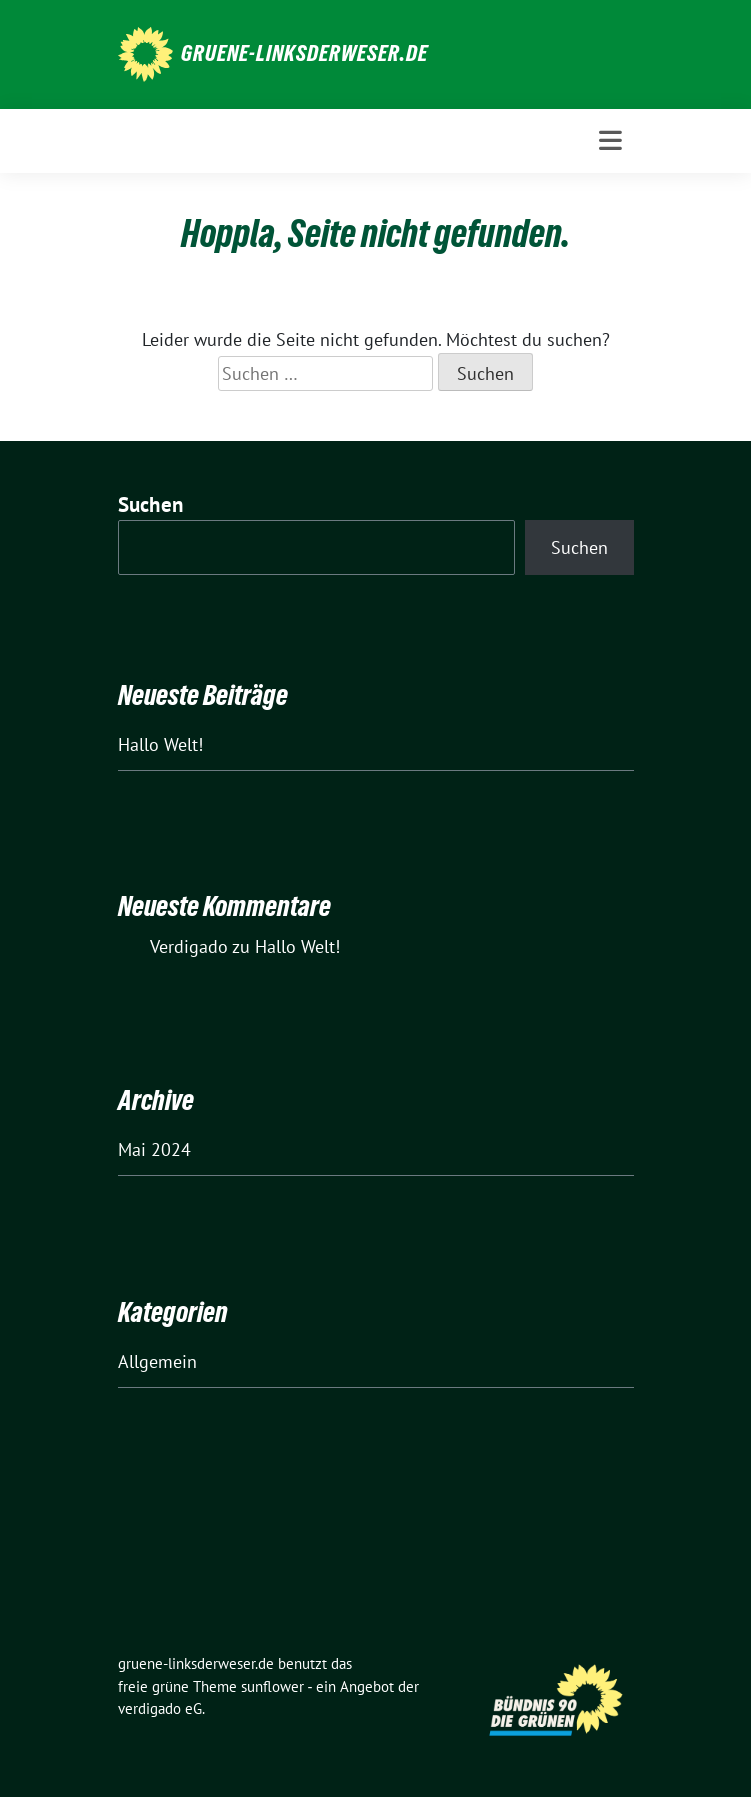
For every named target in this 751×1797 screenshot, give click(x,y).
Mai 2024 (154, 1149)
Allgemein (157, 1361)
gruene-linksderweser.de (304, 53)
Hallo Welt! (160, 744)
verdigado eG (160, 1708)
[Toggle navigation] (610, 140)
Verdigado (189, 946)
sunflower (272, 1686)
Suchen (151, 504)
